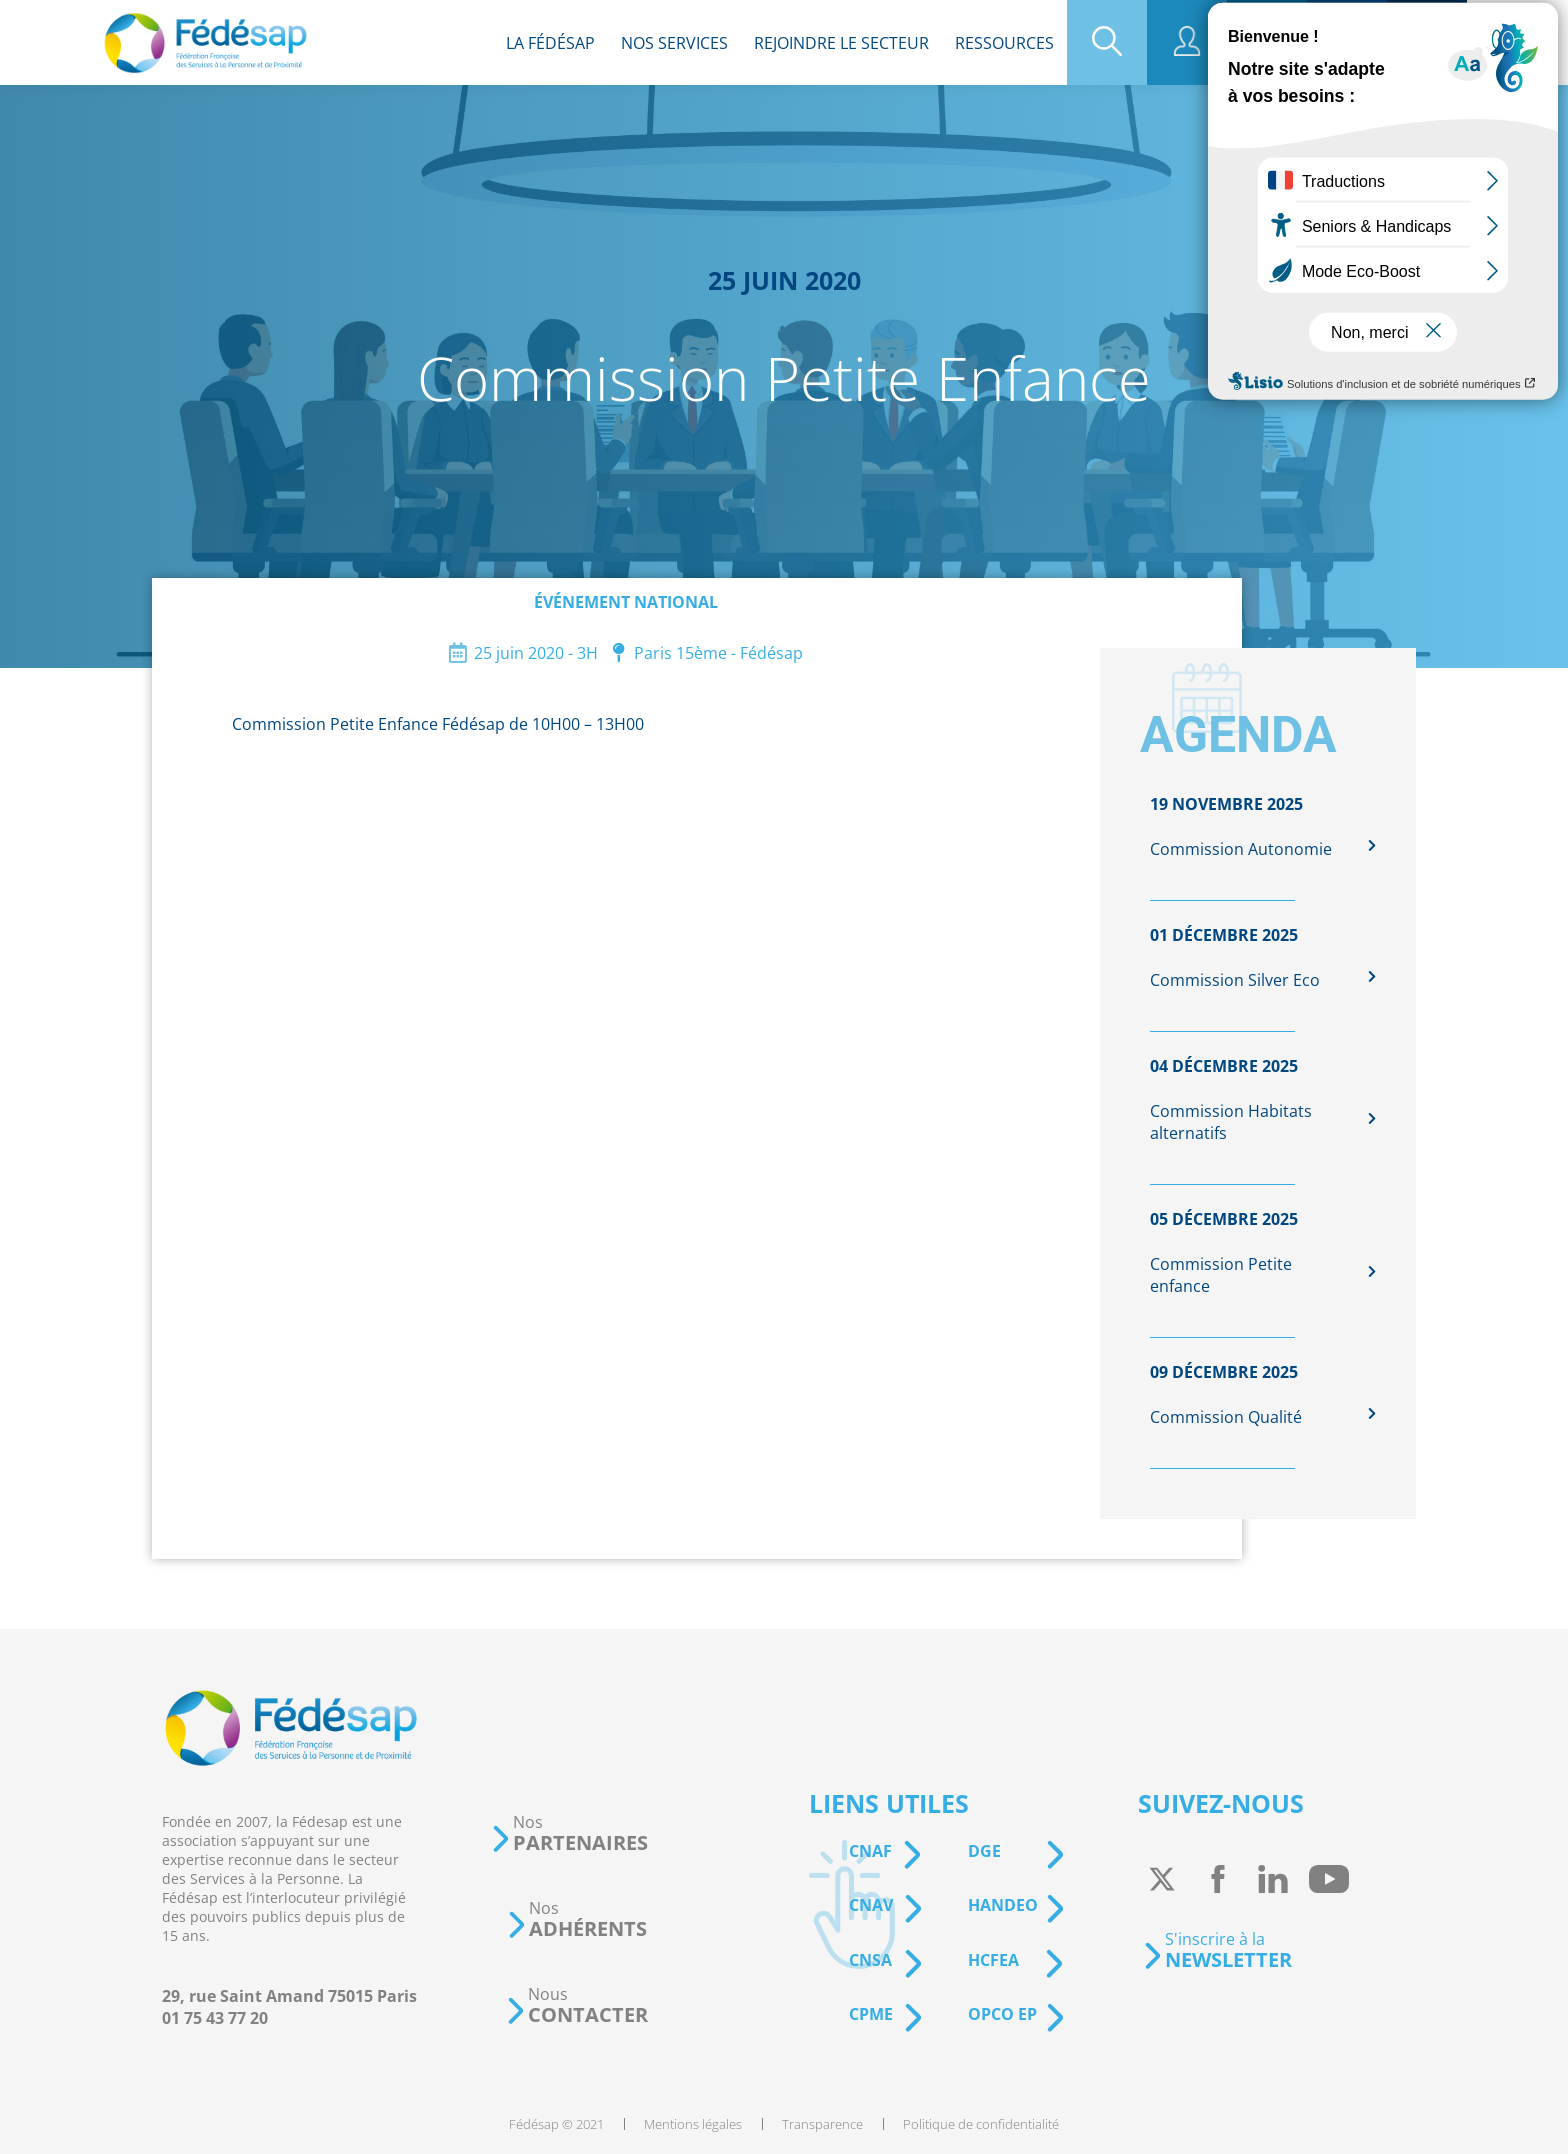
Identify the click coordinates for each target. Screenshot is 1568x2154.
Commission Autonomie (1241, 849)
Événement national (626, 602)
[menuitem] (550, 42)
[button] (569, 1833)
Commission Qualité (1226, 1417)
